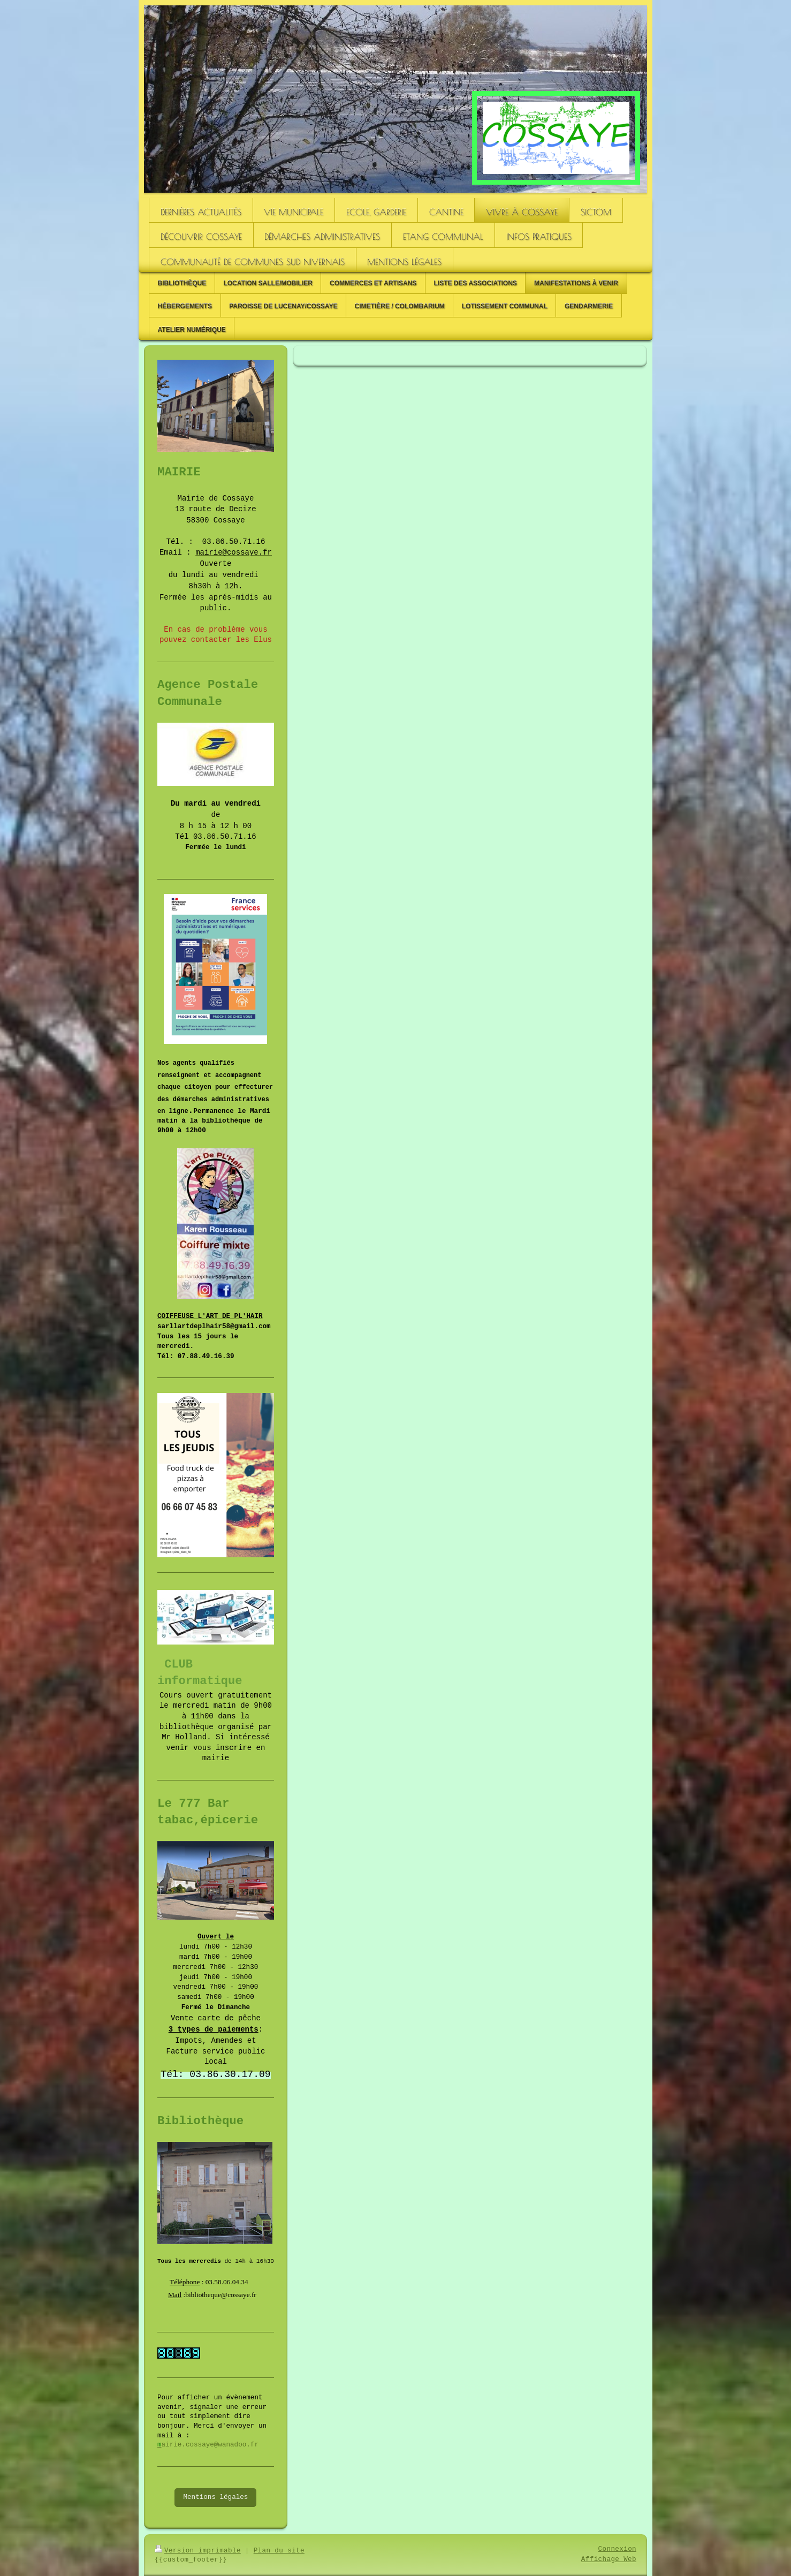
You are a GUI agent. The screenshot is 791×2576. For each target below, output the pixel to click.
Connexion (617, 2549)
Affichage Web (608, 2559)
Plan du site (279, 2551)
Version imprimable (198, 2551)
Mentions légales (215, 2497)
